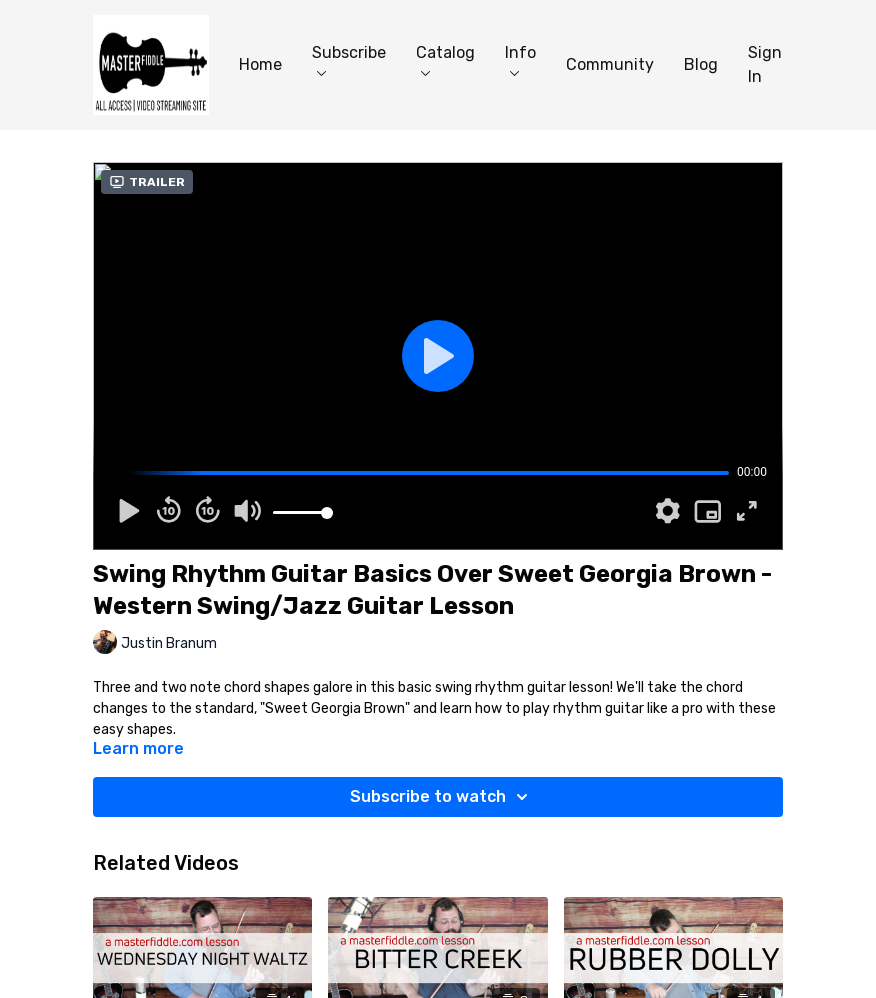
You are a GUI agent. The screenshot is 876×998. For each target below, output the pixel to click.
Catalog (445, 59)
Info (520, 59)
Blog (701, 64)
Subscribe (349, 59)
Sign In (765, 64)
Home (260, 64)
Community (610, 64)
